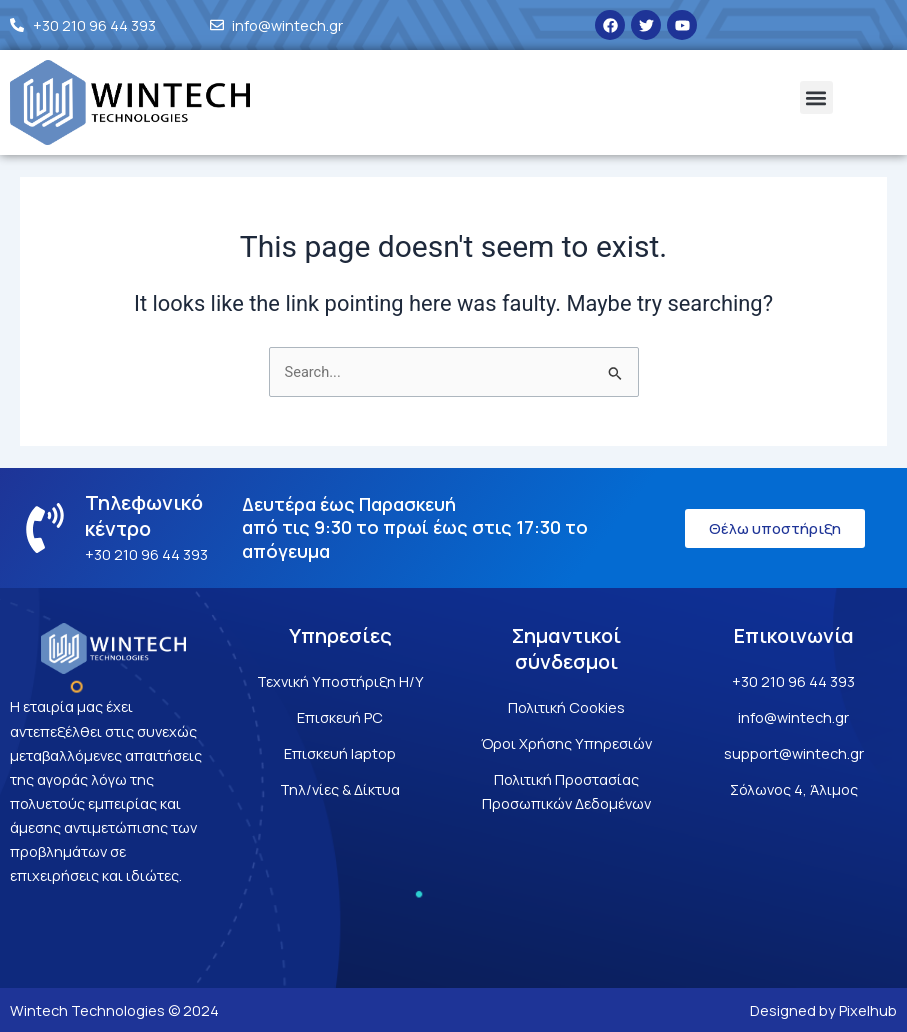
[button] (816, 97)
